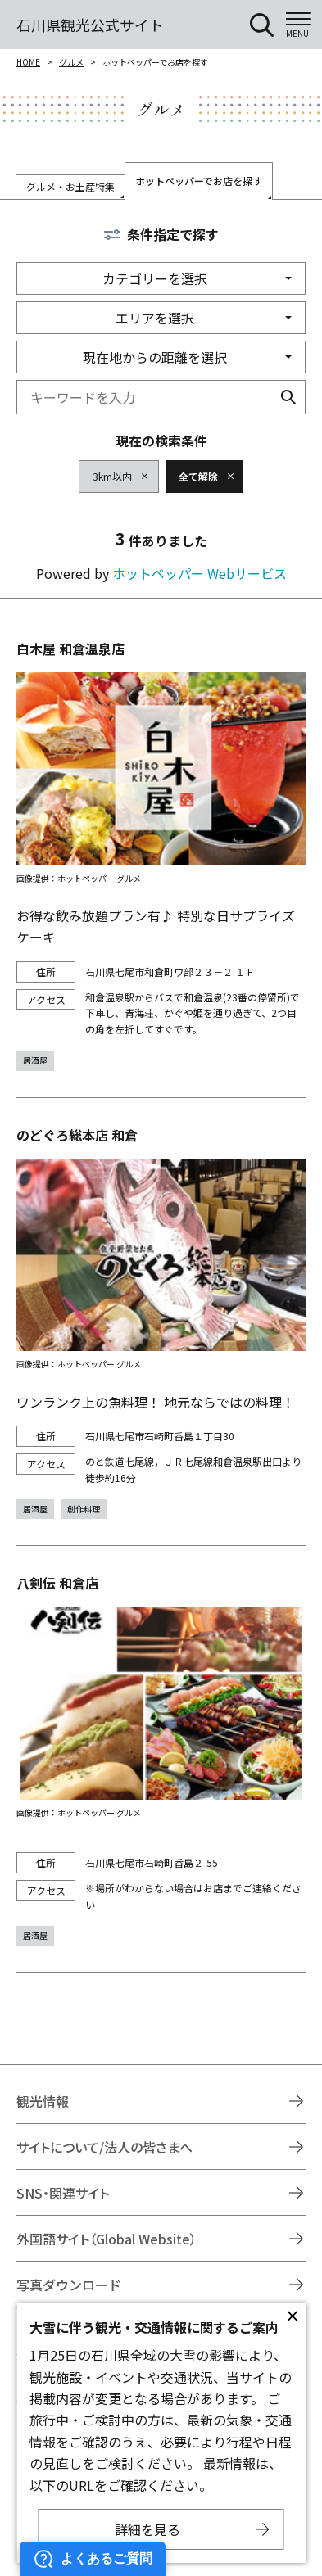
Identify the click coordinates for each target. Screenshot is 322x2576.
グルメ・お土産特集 (70, 186)
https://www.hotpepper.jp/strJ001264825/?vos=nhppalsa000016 (161, 1322)
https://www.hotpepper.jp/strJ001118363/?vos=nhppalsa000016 (161, 854)
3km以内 (112, 476)
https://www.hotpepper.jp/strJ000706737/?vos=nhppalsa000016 (161, 1759)
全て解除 (198, 476)
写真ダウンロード (68, 2284)
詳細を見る (147, 2529)
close (292, 2316)
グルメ (71, 62)
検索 (288, 397)
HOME (28, 62)
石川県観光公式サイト (90, 24)
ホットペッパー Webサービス (199, 573)
